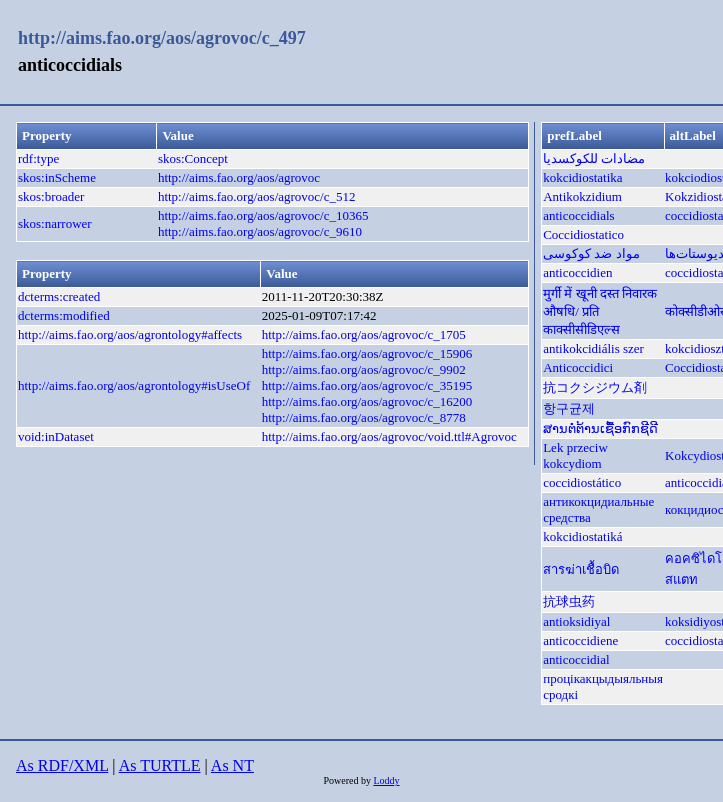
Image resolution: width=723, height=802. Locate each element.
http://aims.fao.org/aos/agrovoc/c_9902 (364, 369)
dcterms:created (59, 296)
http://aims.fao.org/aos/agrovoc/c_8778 (364, 417)
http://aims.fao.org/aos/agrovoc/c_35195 (367, 385)
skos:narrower (55, 223)
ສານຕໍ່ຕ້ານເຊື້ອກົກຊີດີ (600, 428)
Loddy (386, 780)
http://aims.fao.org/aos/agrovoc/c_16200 (367, 401)
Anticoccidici (578, 367)
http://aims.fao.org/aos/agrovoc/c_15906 (367, 353)
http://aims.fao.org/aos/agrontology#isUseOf (134, 385)
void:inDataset (56, 436)
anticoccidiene (580, 640)
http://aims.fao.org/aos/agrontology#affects (130, 334)
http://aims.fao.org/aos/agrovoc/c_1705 (364, 334)
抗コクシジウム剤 (595, 387)
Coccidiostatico (583, 234)
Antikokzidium (582, 196)
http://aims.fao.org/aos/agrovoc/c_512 (257, 196)
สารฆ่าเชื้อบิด (581, 569)
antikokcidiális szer (593, 348)
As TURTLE (160, 765)
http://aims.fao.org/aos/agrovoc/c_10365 (263, 215)
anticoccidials (578, 215)
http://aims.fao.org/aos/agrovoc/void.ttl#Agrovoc (389, 436)
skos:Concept (193, 158)
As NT (232, 765)
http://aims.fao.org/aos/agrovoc (239, 177)
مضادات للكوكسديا (594, 158)
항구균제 (569, 408)
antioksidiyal (576, 621)
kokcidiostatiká (582, 536)
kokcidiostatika (582, 177)
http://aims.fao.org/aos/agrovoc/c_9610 (260, 231)
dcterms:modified (64, 315)
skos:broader (51, 196)
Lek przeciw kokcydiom (575, 455)
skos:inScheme (57, 177)
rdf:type (38, 158)
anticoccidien (577, 272)
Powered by (348, 780)
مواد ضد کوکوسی (591, 253)
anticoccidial (576, 659)
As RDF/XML (62, 765)
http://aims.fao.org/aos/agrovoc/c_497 (162, 38)
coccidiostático (582, 482)
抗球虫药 (569, 601)
